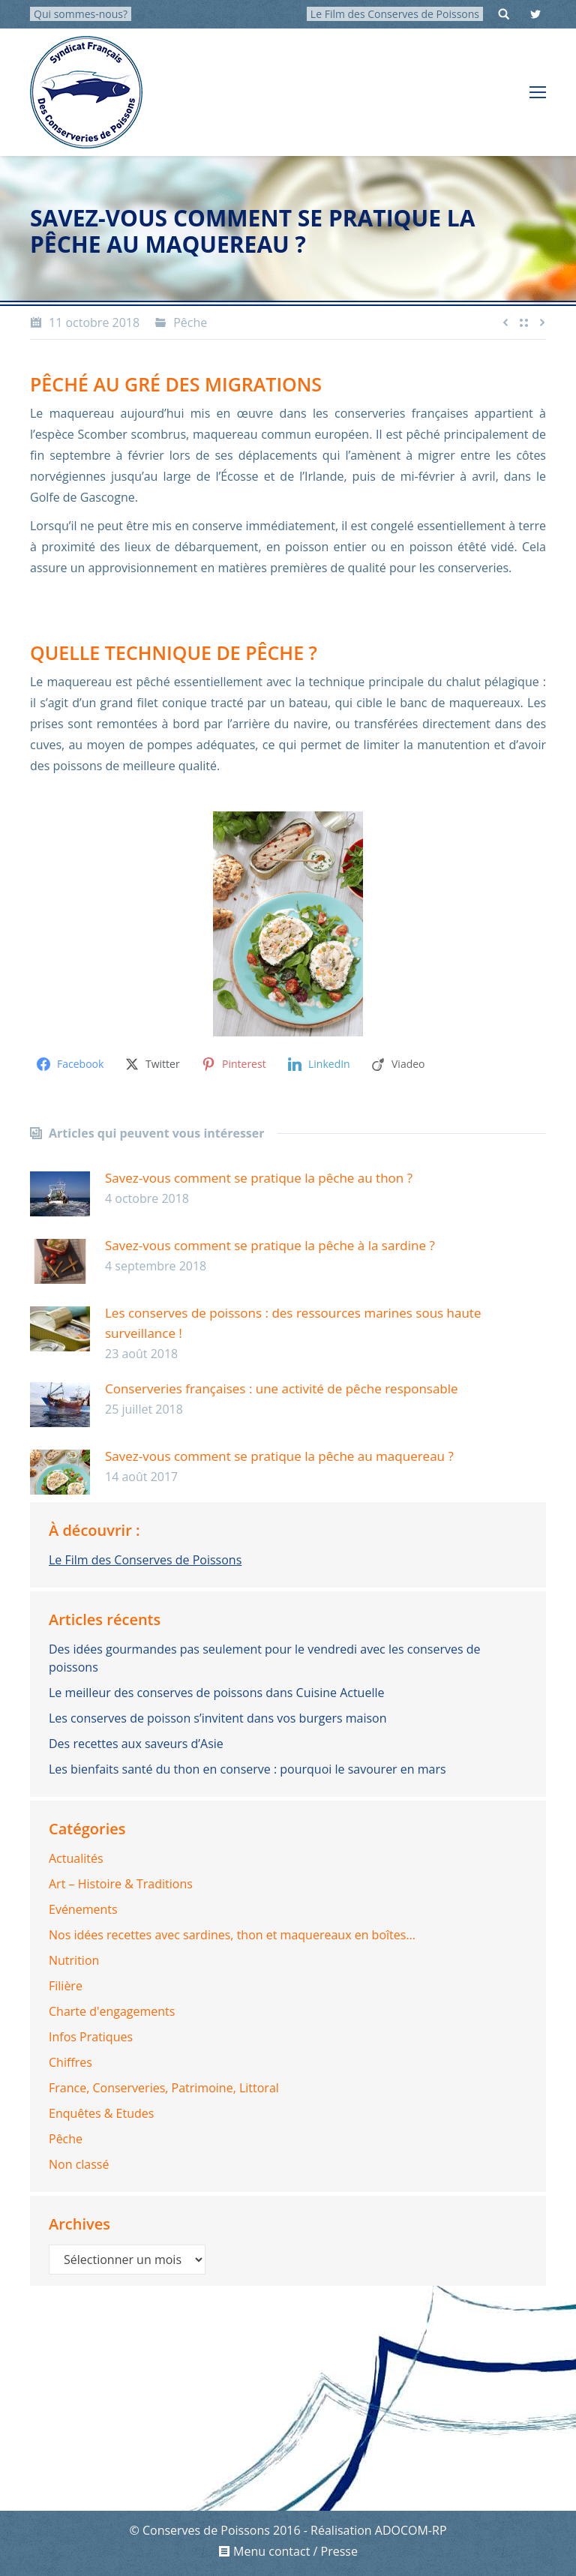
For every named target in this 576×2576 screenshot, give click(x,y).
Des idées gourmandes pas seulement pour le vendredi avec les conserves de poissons (265, 1658)
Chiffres (70, 2062)
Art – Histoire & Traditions (121, 1884)
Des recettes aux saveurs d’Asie (136, 1743)
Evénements (83, 1909)
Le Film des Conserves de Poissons (394, 14)
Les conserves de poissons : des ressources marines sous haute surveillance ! (293, 1323)
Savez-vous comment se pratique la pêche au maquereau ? (279, 1456)
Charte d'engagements (112, 2011)
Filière (65, 1986)
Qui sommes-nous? (81, 14)
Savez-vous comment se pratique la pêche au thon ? (258, 1177)
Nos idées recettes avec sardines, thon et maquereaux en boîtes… (232, 1935)
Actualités (76, 1858)
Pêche (190, 322)
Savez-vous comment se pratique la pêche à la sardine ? (270, 1245)
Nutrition (74, 1960)
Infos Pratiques (91, 2037)
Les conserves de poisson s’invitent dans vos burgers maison (218, 1718)
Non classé (79, 2164)
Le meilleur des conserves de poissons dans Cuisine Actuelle (216, 1692)
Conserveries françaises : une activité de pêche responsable (281, 1388)
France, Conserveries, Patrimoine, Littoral (164, 2088)
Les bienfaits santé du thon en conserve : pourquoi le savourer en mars (247, 1769)
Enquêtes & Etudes (101, 2113)
